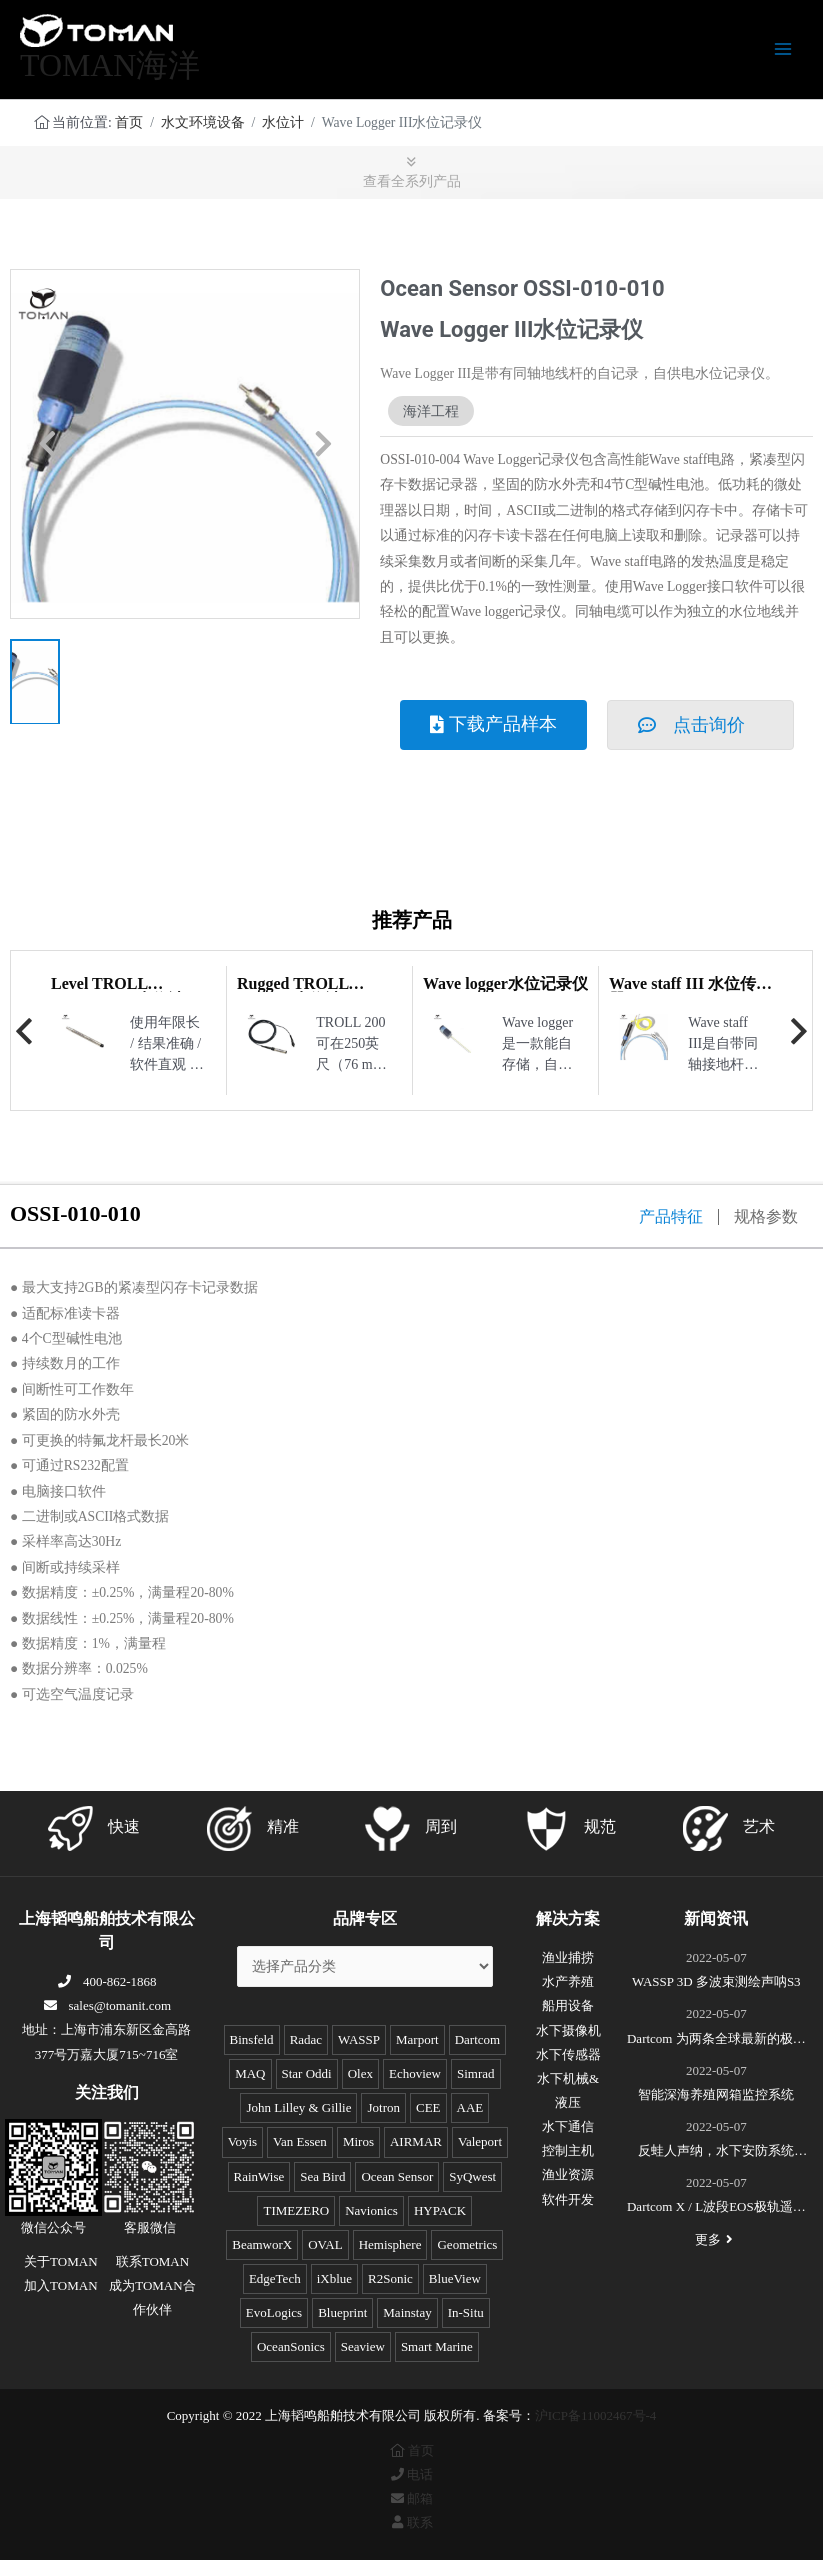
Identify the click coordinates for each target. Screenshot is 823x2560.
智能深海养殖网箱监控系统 (716, 2094)
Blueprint (342, 2312)
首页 (129, 122)
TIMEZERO (296, 2210)
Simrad (476, 2073)
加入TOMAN (60, 2285)
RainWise (259, 2176)
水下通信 (568, 2126)
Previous (24, 1031)
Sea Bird (322, 2176)
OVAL (325, 2244)
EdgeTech (275, 2278)
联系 (411, 2522)
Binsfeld (252, 2039)
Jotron (383, 2107)
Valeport (480, 2141)
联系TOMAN (152, 2261)
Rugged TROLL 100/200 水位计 (292, 991)
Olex (360, 2073)
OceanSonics (291, 2346)
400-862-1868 (107, 1981)
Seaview (363, 2346)
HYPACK (440, 2210)
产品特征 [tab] (671, 1217)
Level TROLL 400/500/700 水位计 (117, 991)
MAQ (250, 2073)
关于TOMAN (60, 2261)
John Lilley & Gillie (298, 2107)
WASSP (359, 2039)
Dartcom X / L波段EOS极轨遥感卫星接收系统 (716, 2209)
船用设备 (568, 2005)
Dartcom (477, 2039)
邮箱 (411, 2498)
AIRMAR (416, 2141)
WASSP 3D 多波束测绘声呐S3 (716, 1981)
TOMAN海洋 (110, 65)
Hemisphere (390, 2244)
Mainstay (407, 2312)
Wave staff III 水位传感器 (690, 991)
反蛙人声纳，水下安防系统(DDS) (716, 2153)
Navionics (371, 2210)
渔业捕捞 (568, 1957)
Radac (306, 2039)
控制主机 (568, 2150)
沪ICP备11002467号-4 (596, 2415)
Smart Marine (437, 2346)
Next (799, 1031)
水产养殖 (568, 1981)
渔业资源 (568, 2174)
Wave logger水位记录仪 (505, 983)
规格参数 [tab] (766, 1217)
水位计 (283, 122)
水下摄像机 (568, 2030)
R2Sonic (390, 2278)
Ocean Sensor (397, 2176)
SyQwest (472, 2176)
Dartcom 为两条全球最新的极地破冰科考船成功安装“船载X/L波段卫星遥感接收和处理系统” (716, 2041)
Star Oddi (307, 2073)
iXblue (334, 2278)
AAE (470, 2107)
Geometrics (467, 2244)
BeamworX (262, 2244)
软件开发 (568, 2199)
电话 (411, 2474)
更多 (716, 2239)
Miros (358, 2141)
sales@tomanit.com (106, 2005)
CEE (428, 2107)
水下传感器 (568, 2054)
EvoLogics (274, 2312)
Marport (417, 2039)
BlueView (455, 2278)
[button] (47, 444)
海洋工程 (431, 411)
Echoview (415, 2073)
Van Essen (300, 2141)
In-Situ (466, 2312)
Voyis (242, 2141)
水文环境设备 (203, 122)
